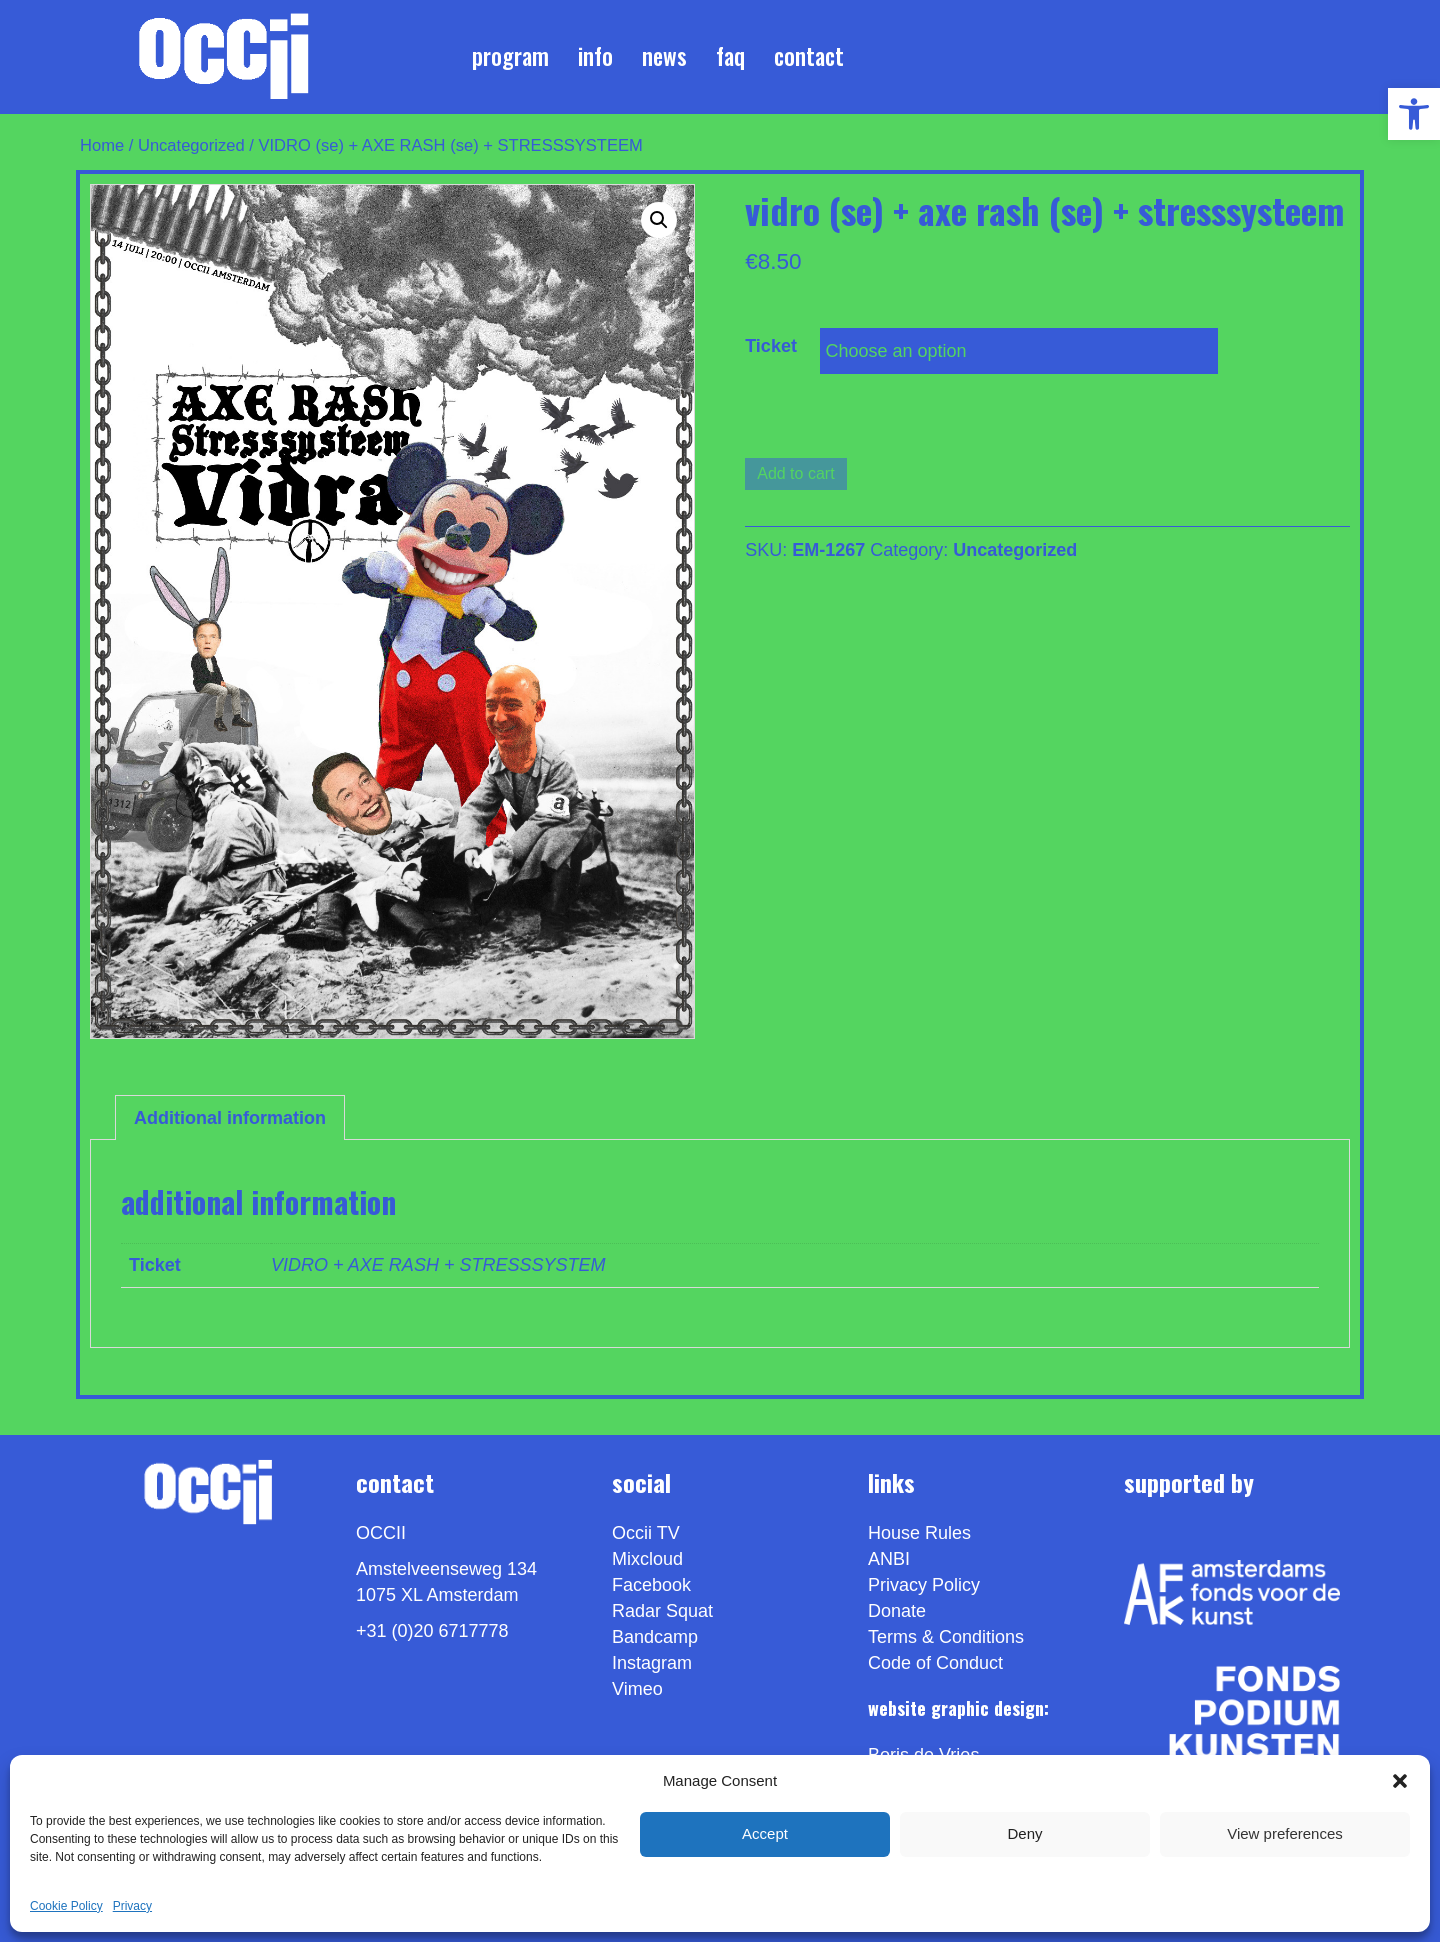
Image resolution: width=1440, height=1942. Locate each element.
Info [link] (595, 56)
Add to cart (795, 473)
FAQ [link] (730, 56)
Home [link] (102, 145)
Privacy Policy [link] (924, 1585)
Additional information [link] (230, 1118)
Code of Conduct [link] (935, 1663)
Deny (1024, 1833)
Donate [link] (897, 1611)
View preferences (1285, 1833)
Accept (765, 1833)
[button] (1400, 1781)
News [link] (664, 56)
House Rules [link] (919, 1533)
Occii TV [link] (646, 1533)
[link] (1414, 114)
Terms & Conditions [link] (946, 1637)
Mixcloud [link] (647, 1559)
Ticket (771, 346)
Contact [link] (809, 56)
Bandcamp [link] (655, 1637)
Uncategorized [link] (191, 145)
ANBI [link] (889, 1559)
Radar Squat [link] (662, 1611)
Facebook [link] (651, 1585)
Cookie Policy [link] (66, 1906)
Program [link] (510, 56)
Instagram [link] (652, 1663)
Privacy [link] (132, 1906)
